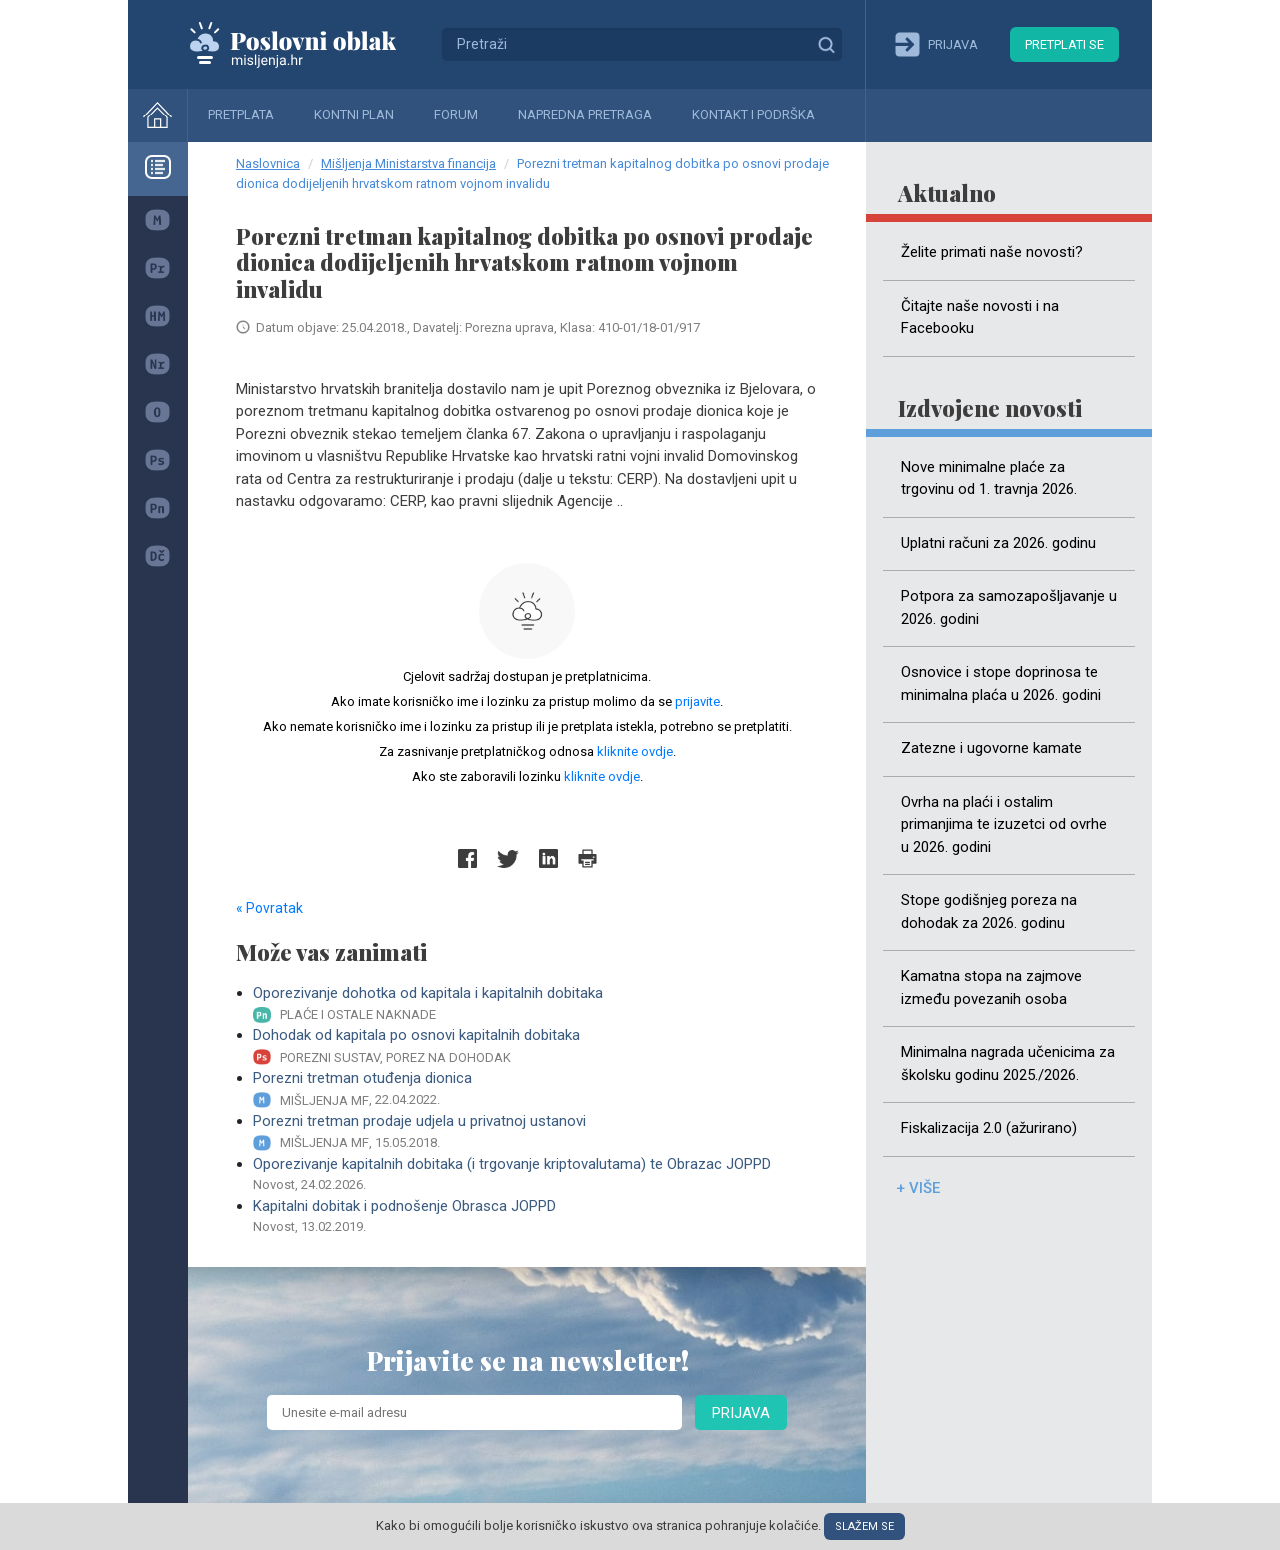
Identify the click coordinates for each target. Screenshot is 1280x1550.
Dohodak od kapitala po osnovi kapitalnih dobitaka (535, 1046)
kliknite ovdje (635, 751)
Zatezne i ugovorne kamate (991, 748)
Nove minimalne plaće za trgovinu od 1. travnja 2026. (989, 478)
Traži (826, 44)
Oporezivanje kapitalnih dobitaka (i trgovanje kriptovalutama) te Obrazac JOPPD (535, 1175)
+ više (918, 1188)
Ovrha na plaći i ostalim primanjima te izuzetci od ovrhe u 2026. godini (1004, 824)
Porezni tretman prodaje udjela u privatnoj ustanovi (535, 1132)
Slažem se (864, 1526)
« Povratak (269, 908)
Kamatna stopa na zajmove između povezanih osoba (991, 987)
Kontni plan (354, 114)
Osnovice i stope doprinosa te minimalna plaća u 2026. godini (1001, 683)
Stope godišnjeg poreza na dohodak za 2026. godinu (989, 911)
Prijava (741, 1413)
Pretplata (241, 114)
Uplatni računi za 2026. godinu (998, 543)
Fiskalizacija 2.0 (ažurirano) (989, 1128)
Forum (456, 114)
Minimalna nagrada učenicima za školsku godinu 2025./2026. (1008, 1063)
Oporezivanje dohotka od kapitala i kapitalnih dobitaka (535, 1004)
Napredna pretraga (585, 114)
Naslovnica (268, 163)
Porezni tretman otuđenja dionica (535, 1089)
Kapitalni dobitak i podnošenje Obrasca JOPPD (535, 1217)
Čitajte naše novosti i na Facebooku (980, 317)
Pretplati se (1064, 44)
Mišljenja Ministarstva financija (408, 163)
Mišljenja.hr (308, 44)
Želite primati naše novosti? (992, 252)
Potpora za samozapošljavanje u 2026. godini (1009, 607)
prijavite (697, 701)
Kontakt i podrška (753, 114)
